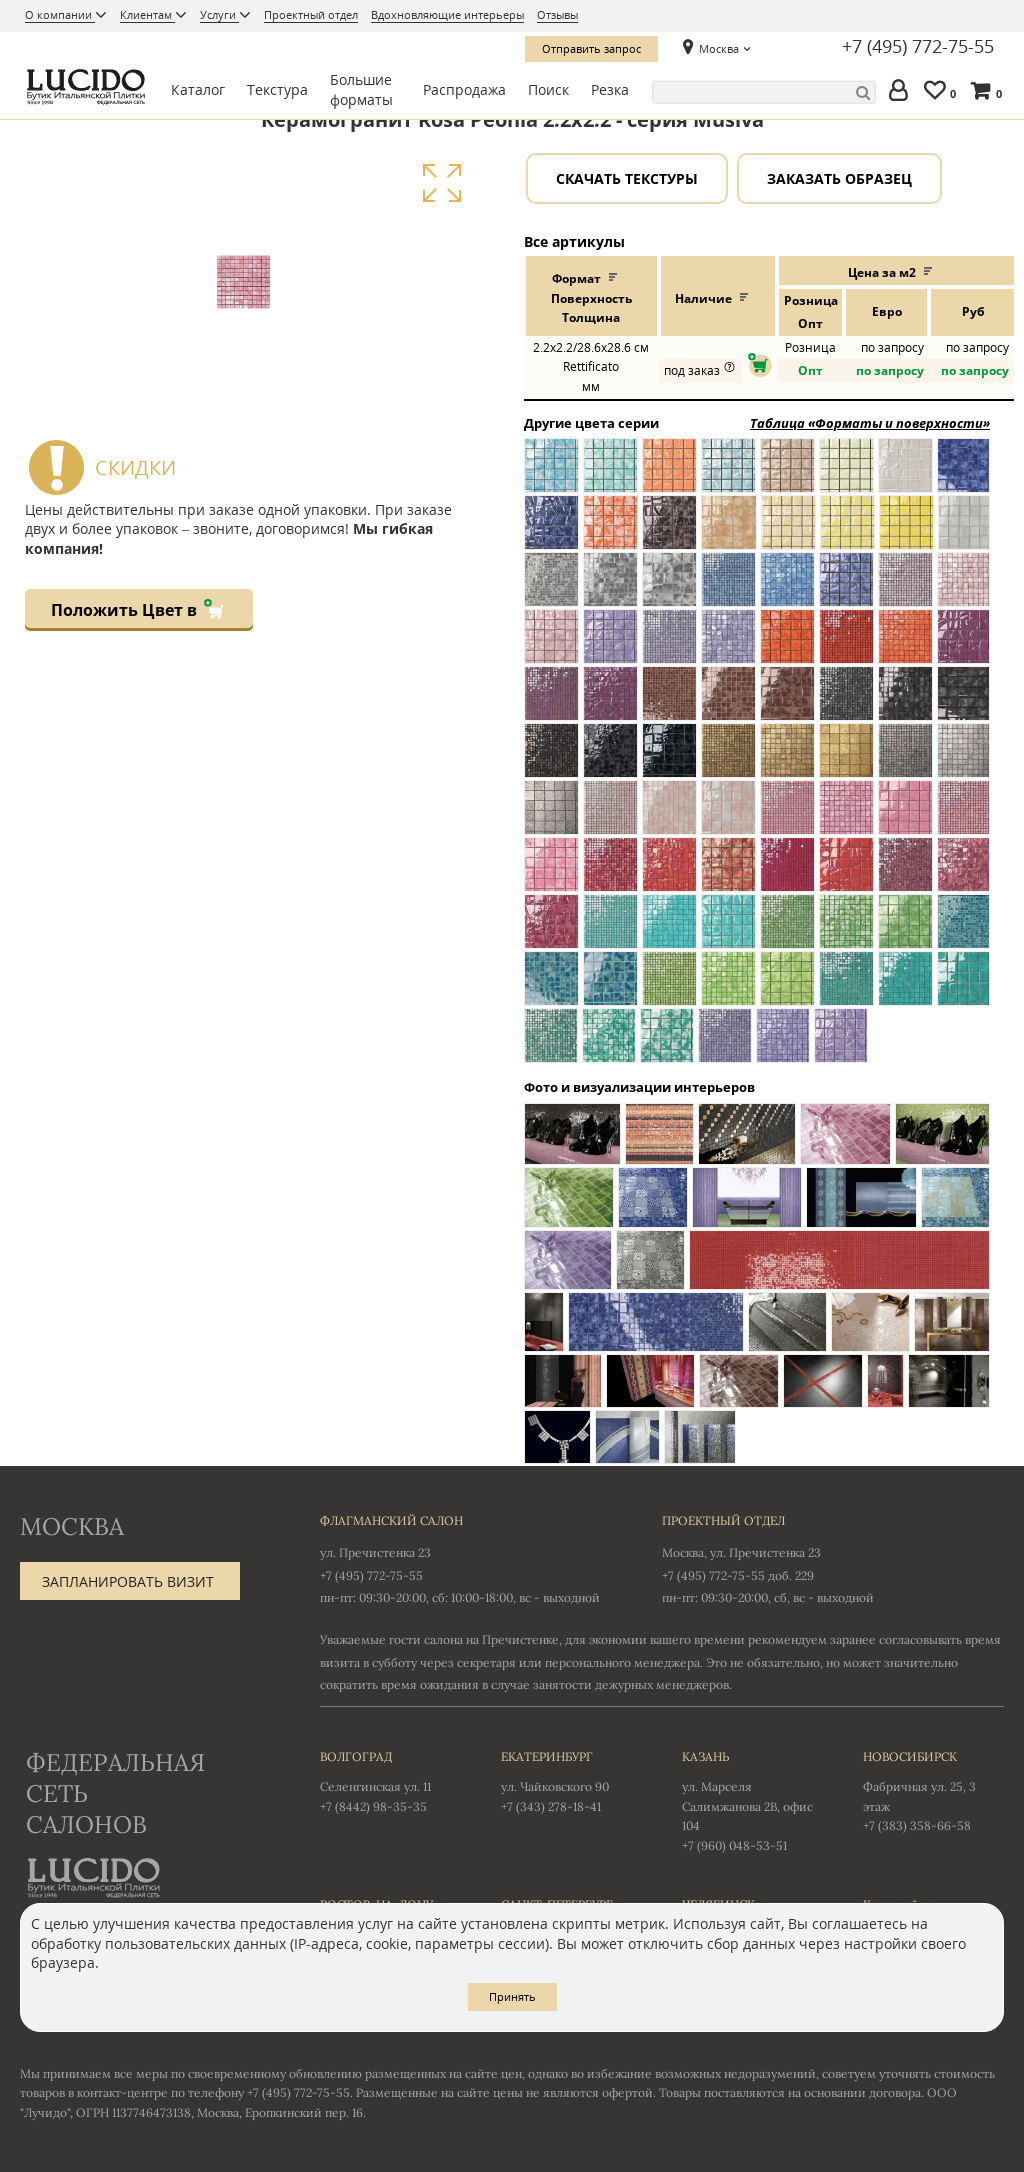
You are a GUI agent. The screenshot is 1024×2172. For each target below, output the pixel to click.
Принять (512, 1996)
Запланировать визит (128, 1581)
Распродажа (464, 89)
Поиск (548, 89)
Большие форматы (361, 90)
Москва (719, 48)
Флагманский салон (391, 1520)
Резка (610, 89)
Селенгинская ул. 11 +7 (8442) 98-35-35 (390, 1780)
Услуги (219, 14)
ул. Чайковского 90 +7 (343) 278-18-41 (571, 1780)
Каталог (198, 89)
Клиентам (147, 14)
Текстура (277, 89)
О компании (60, 14)
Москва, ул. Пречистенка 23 (741, 1552)
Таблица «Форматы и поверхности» (870, 423)
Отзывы (557, 14)
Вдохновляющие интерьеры (447, 14)
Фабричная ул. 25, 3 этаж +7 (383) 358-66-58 (933, 1790)
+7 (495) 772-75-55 (918, 47)
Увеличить (441, 183)
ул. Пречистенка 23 (375, 1552)
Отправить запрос (591, 48)
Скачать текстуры (627, 178)
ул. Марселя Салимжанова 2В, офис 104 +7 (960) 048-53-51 (752, 1799)
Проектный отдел (311, 14)
